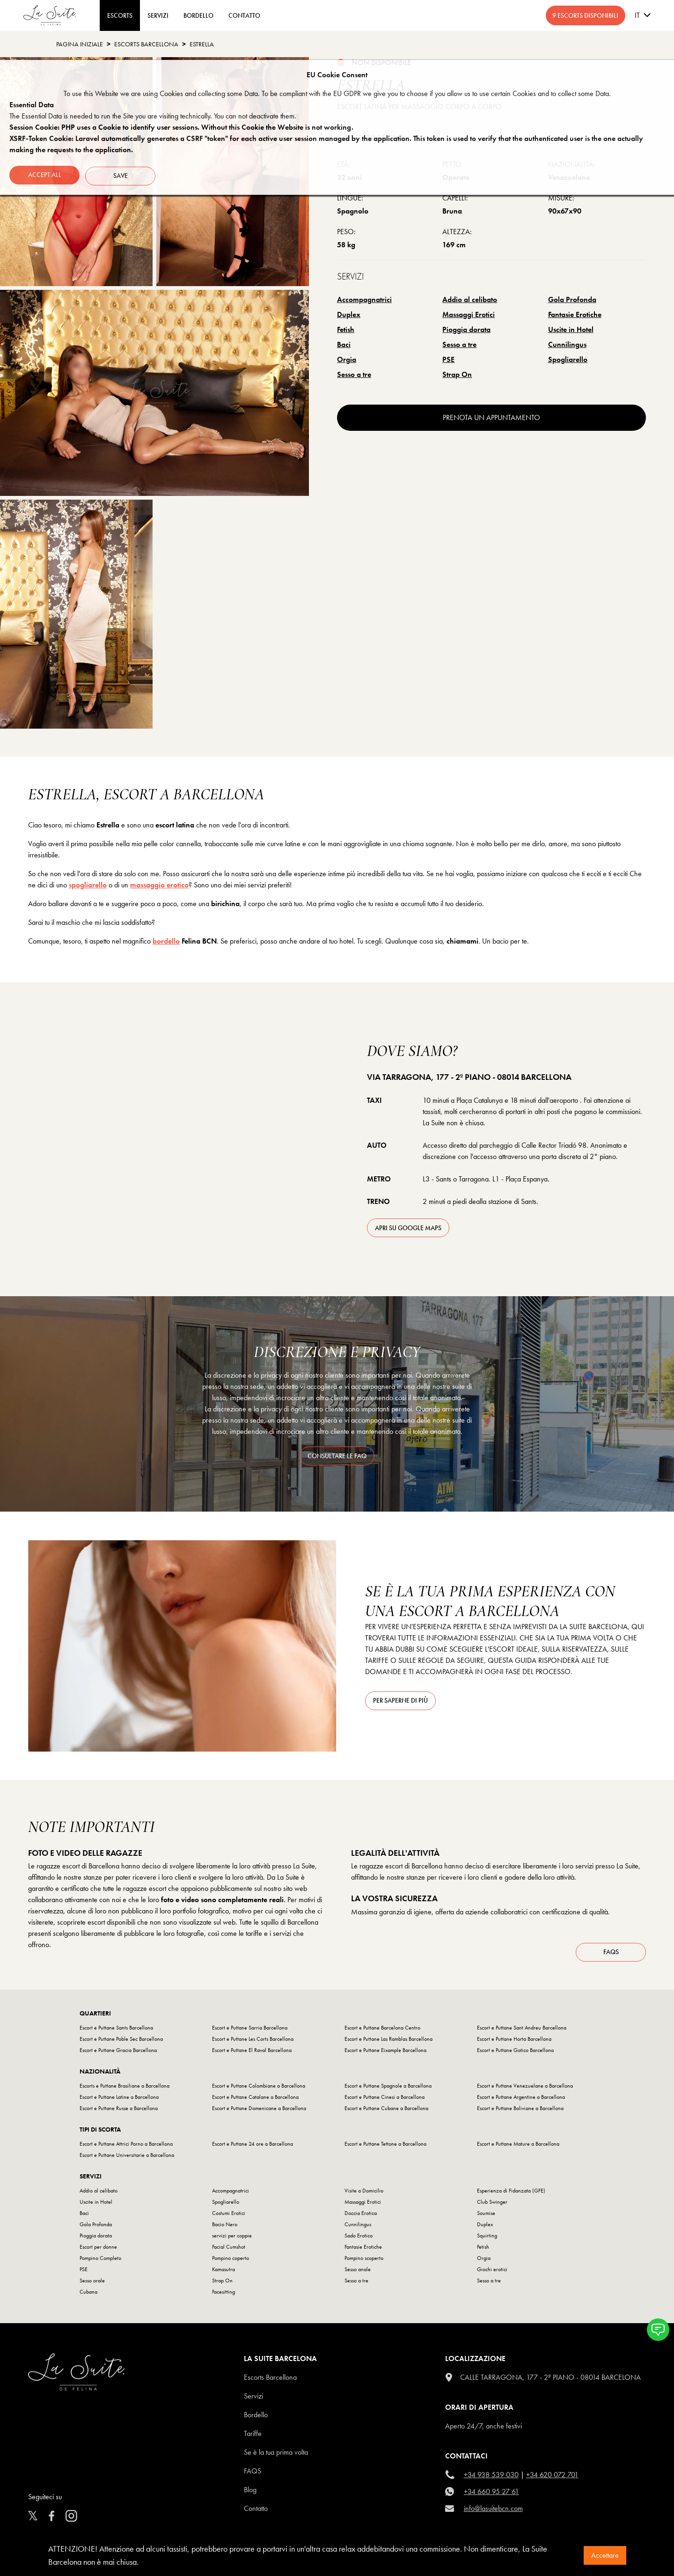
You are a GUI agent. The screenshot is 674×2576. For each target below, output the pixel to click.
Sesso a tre (459, 344)
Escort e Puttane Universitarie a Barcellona (127, 2158)
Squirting (487, 2238)
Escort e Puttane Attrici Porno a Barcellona (126, 2146)
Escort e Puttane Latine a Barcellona (119, 2100)
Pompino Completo (100, 2261)
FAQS (252, 2474)
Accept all (44, 174)
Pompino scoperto (363, 2261)
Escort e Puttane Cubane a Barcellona (386, 2111)
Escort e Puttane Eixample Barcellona (385, 2053)
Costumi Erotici (228, 2216)
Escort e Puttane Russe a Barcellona (119, 2111)
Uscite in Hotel (570, 329)
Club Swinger (492, 2204)
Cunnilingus (567, 344)
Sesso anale (357, 2272)
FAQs (611, 1955)
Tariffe (253, 2436)
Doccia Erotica (360, 2216)
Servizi (157, 15)
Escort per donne (98, 2249)
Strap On (457, 374)
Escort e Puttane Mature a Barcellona (518, 2146)
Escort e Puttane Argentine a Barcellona (521, 2100)
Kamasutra (223, 2272)
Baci (344, 344)
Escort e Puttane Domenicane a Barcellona (259, 2111)
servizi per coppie (232, 2238)
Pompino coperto (230, 2261)
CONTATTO (244, 15)
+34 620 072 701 (552, 2477)
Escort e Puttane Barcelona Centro (382, 2030)
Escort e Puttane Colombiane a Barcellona (258, 2088)
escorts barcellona (146, 44)
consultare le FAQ (337, 1456)
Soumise (486, 2216)
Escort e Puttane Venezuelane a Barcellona (525, 2088)
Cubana (88, 2294)
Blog (250, 2492)
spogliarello (88, 885)
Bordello (256, 2417)
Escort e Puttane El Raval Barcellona (252, 2053)
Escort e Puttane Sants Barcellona (116, 2030)
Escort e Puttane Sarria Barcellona (249, 2030)
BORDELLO (198, 15)
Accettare (605, 2555)
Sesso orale (92, 2283)
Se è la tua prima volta (276, 2455)
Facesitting (223, 2294)
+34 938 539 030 (491, 2477)
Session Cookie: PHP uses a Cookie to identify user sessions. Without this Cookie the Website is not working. (181, 127)
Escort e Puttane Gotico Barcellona (515, 2053)
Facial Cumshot (228, 2249)
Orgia (346, 359)
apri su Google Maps (408, 1228)
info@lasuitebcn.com (493, 2511)
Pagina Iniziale (79, 44)
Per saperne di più (400, 1700)
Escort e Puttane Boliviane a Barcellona (520, 2111)
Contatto (256, 2511)
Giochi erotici (492, 2272)
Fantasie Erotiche (574, 314)
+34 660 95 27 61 (491, 2494)
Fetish (345, 329)
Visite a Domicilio (363, 2193)
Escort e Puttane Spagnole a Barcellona (388, 2088)
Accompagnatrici (364, 299)
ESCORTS (119, 15)
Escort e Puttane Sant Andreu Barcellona (521, 2030)
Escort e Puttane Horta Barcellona (514, 2041)
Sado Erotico (358, 2238)
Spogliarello (567, 359)
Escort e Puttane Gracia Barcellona (118, 2053)
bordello (166, 941)
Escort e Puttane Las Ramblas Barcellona (388, 2041)
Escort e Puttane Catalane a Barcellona (255, 2100)
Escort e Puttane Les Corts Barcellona (252, 2041)
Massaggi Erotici (468, 314)
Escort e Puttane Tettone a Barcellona (385, 2146)
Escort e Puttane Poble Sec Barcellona (121, 2041)
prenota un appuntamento (491, 417)
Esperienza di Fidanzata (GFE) (511, 2193)
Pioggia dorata (466, 329)
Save (122, 174)
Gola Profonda (572, 299)
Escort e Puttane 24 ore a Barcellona (252, 2146)
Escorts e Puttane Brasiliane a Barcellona (124, 2088)
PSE (448, 359)
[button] (658, 2329)
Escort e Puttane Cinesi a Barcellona (384, 2100)
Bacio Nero (224, 2227)
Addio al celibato (469, 299)
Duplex (348, 314)
